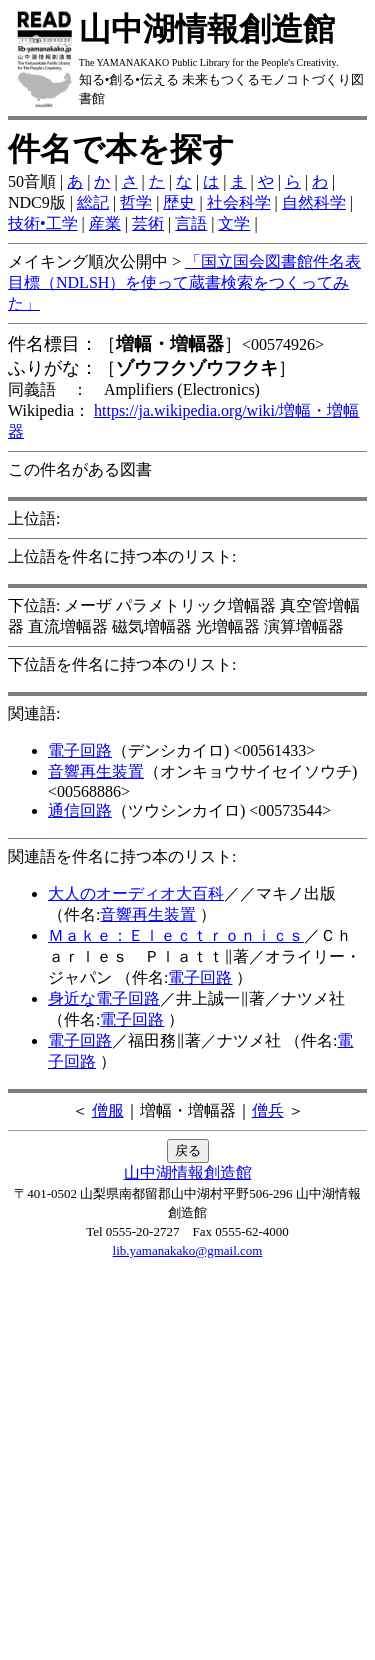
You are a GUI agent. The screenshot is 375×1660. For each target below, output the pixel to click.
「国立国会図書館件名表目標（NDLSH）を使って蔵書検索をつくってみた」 (184, 282)
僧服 (108, 1110)
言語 (191, 223)
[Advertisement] (187, 1464)
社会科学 (239, 202)
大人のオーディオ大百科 (136, 893)
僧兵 (268, 1110)
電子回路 (80, 750)
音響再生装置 (96, 771)
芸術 (148, 223)
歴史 (179, 202)
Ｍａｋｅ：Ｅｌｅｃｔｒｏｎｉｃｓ (176, 935)
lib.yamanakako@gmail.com (188, 1250)
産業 (105, 223)
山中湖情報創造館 (188, 1172)
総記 (93, 202)
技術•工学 (43, 223)
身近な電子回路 (104, 998)
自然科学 (314, 202)
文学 (234, 223)
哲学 (136, 202)
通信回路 (80, 810)
